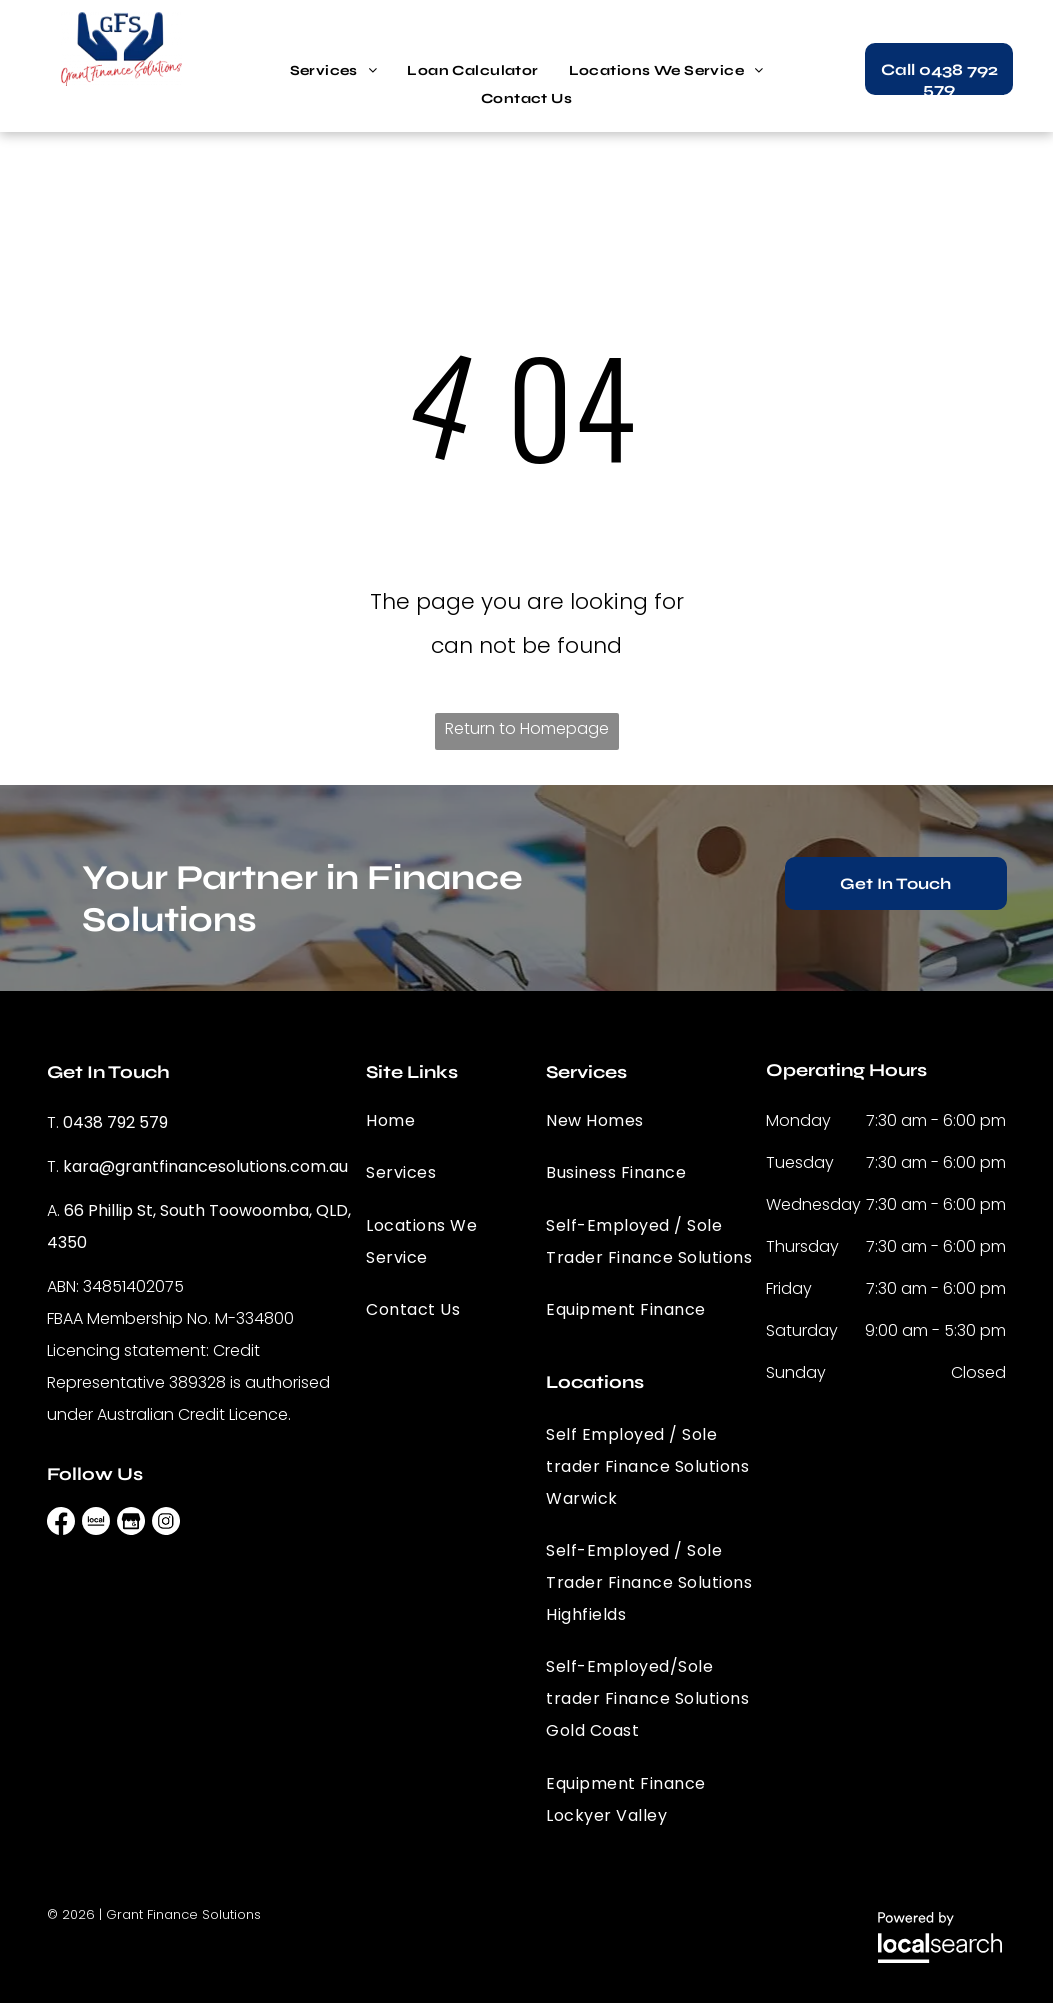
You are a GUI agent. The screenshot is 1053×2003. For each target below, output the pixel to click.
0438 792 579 (115, 1122)
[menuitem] (334, 71)
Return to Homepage (527, 728)
